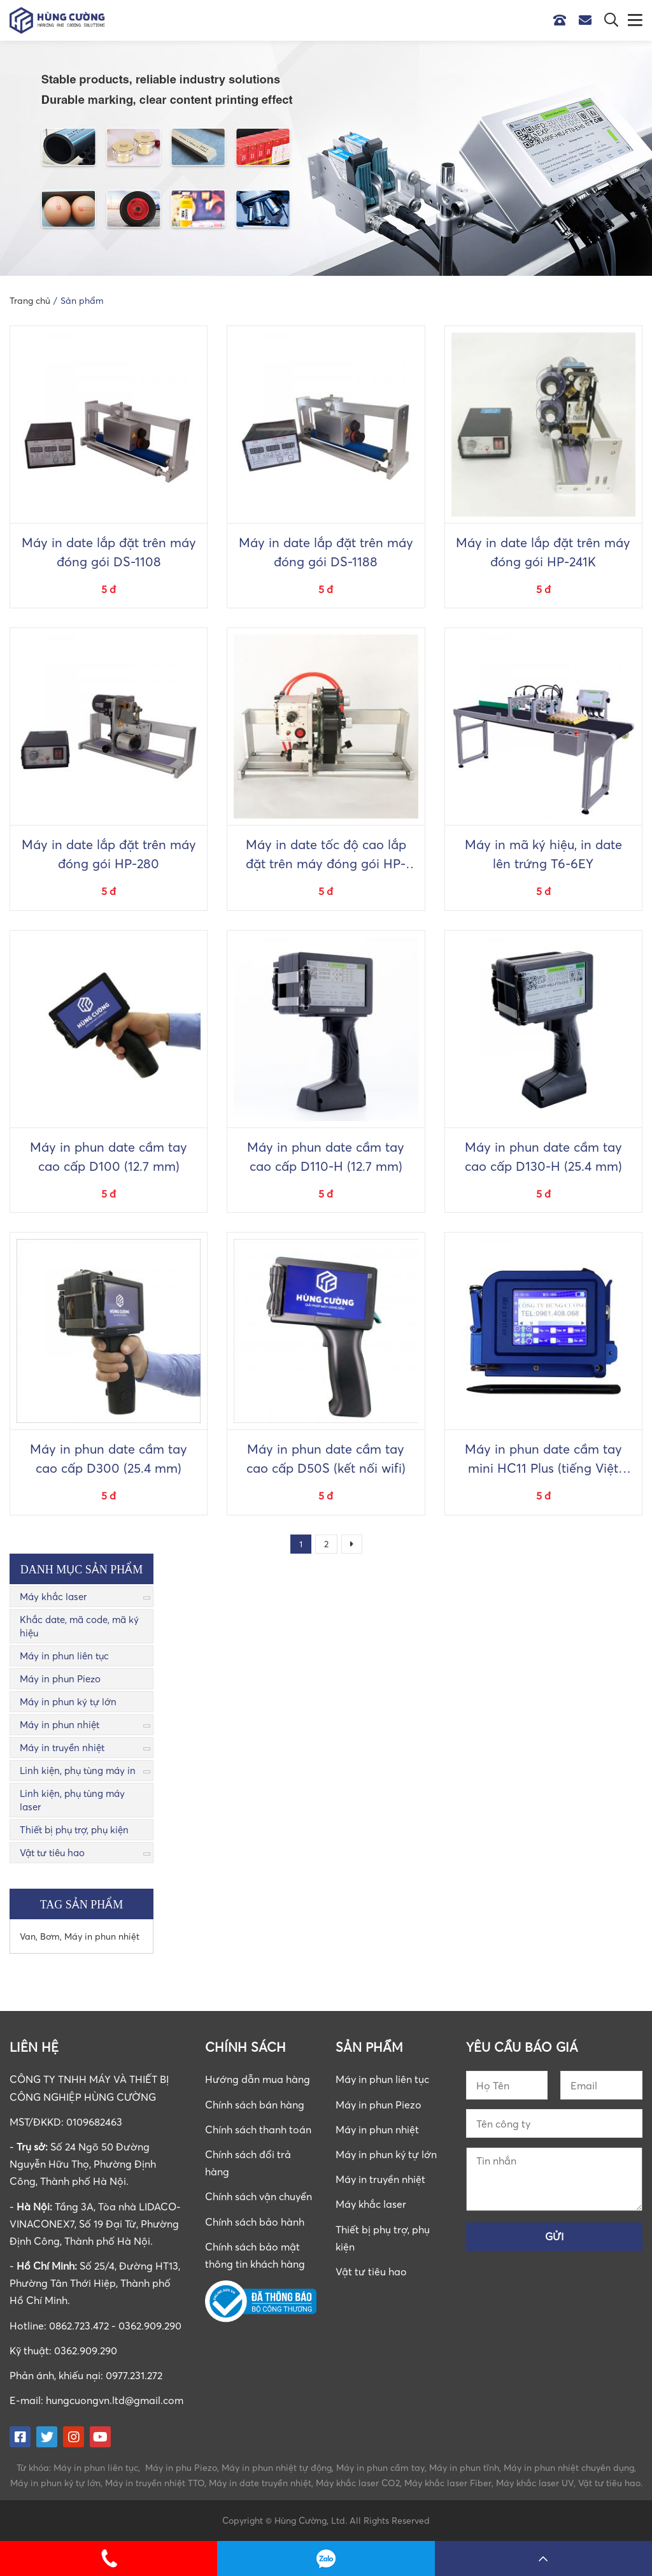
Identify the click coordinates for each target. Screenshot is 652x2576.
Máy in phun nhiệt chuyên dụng (569, 2467)
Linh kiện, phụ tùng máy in (78, 1770)
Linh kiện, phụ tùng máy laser (72, 1799)
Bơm (50, 1936)
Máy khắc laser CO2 (358, 2482)
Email (588, 20)
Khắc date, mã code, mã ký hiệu (79, 1626)
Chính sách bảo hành (254, 2221)
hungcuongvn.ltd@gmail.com (114, 2400)
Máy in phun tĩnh (464, 2467)
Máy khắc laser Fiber (448, 2482)
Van (28, 1936)
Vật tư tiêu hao (52, 1852)
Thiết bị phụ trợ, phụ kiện (74, 1829)
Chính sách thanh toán (258, 2129)
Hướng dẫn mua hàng (257, 2079)
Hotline (562, 20)
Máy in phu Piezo (181, 2467)
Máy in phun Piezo (60, 1678)
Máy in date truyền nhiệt (260, 2482)
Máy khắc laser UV (535, 2482)
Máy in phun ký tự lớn (68, 1701)
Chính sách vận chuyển (258, 2196)
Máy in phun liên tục (64, 1655)
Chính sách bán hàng (254, 2104)
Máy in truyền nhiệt (62, 1747)
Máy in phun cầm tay (380, 2467)
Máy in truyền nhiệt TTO (154, 2482)
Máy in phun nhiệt (59, 1724)
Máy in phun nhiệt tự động (277, 2467)
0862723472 (325, 2558)
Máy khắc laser (53, 1596)
